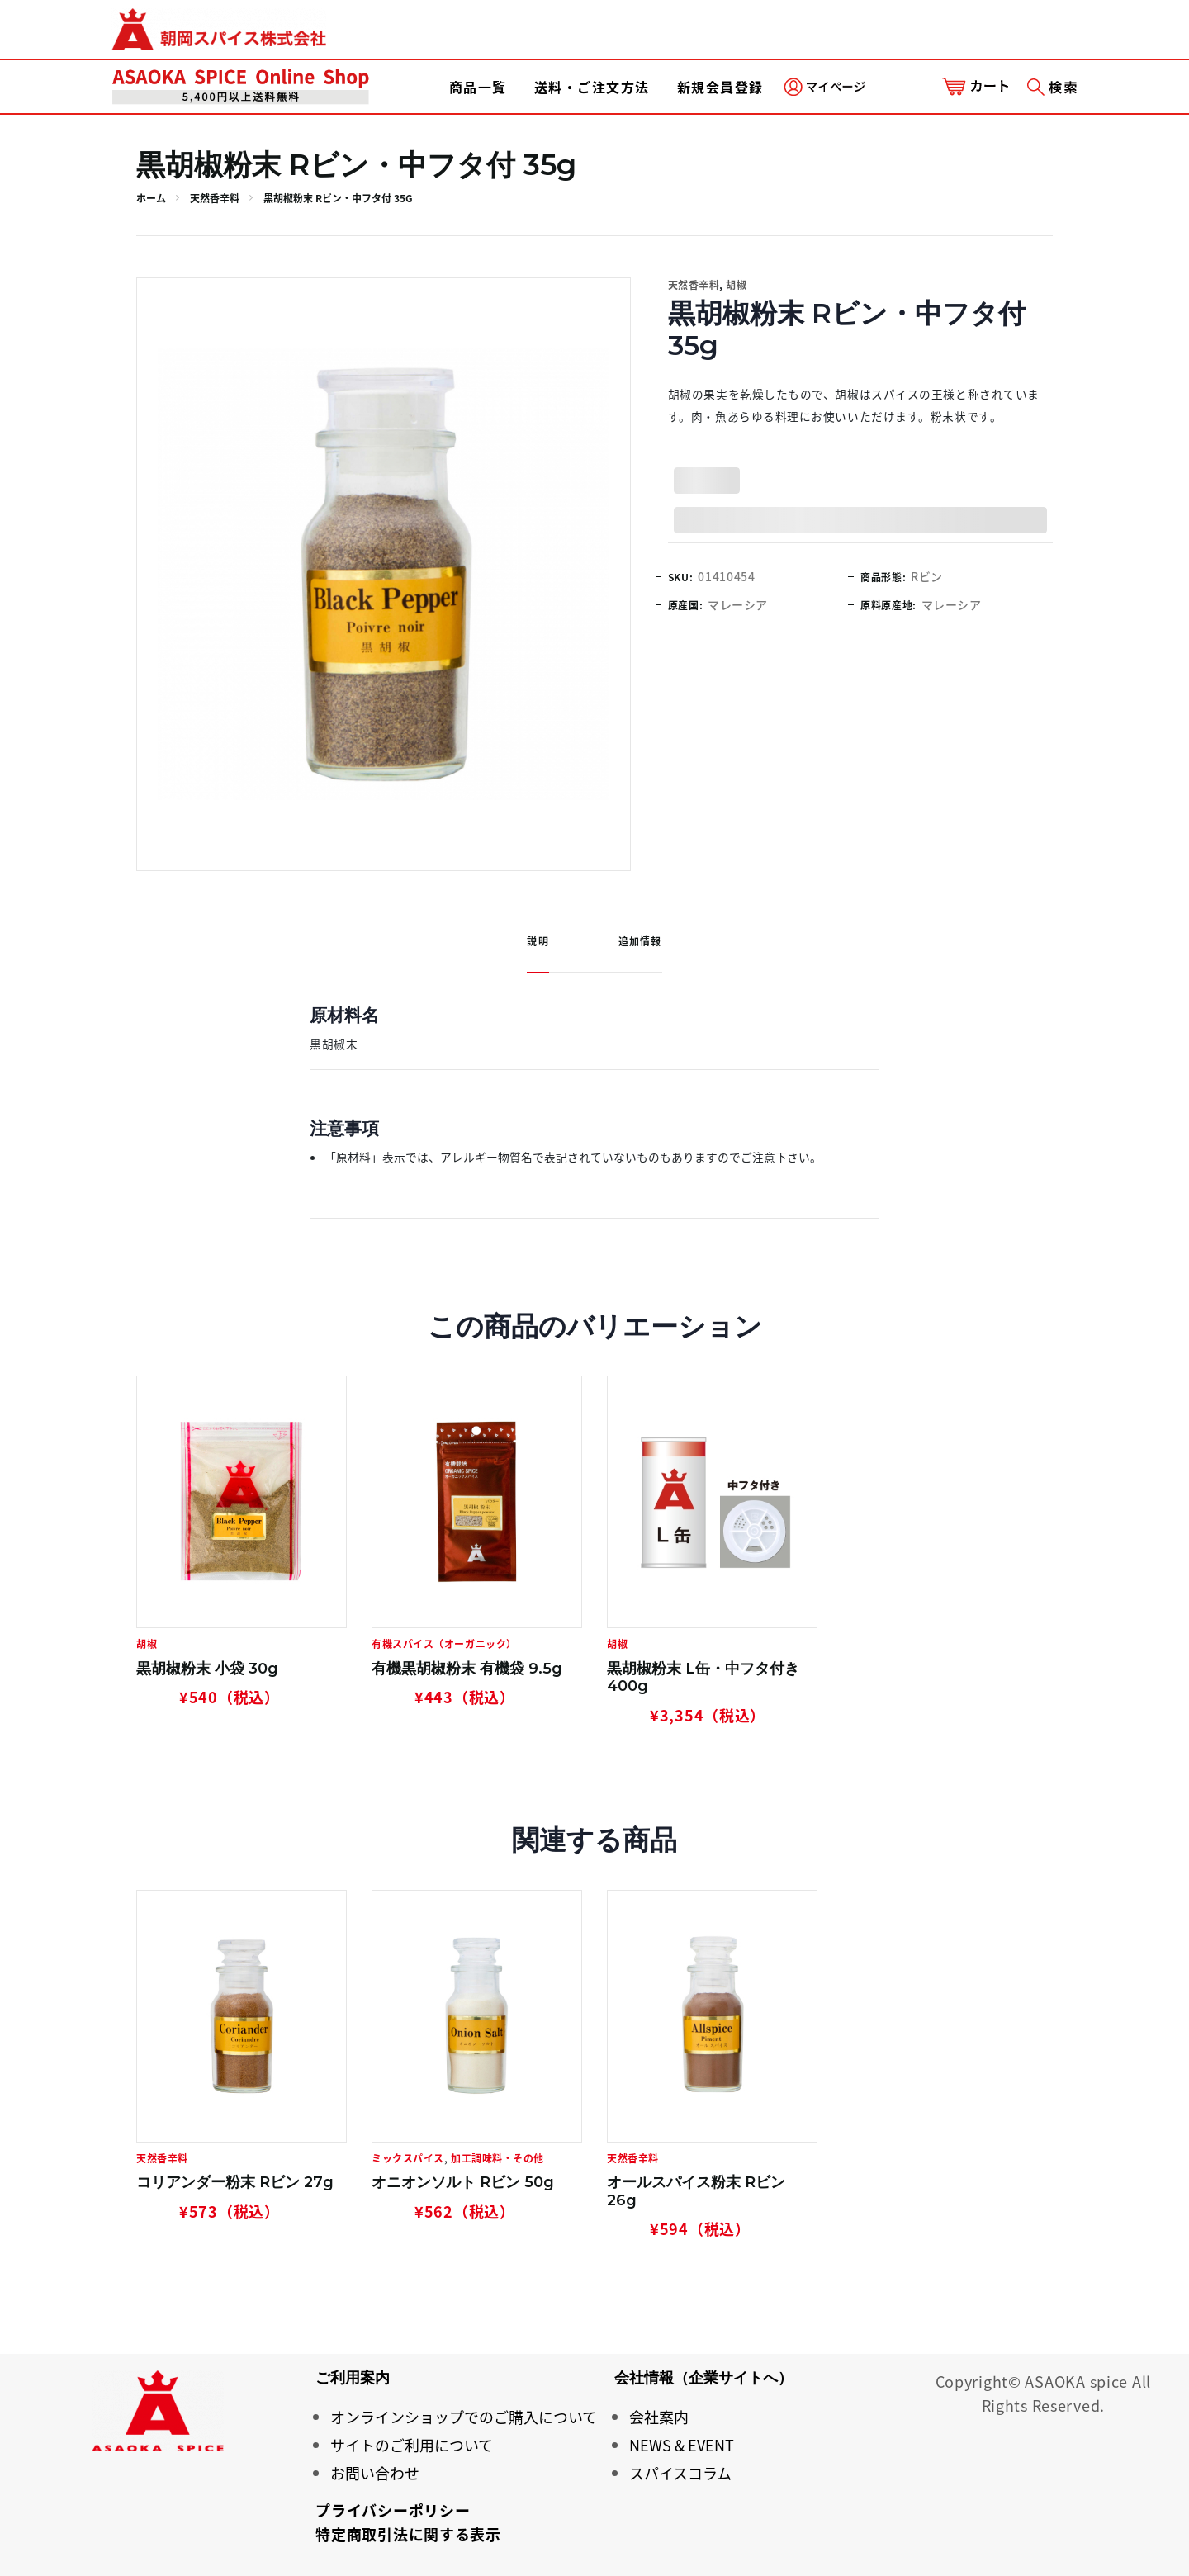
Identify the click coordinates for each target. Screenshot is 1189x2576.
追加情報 (640, 941)
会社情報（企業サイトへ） (703, 2378)
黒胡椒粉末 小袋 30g (207, 1669)
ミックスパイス (408, 2158)
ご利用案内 (352, 2378)
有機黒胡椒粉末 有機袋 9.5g (467, 1669)
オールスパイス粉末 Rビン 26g (696, 2191)
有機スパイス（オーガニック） (444, 1643)
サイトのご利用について (411, 2445)
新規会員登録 (720, 87)
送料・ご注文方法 (592, 87)
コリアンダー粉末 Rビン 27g (235, 2182)
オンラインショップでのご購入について (463, 2417)
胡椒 (736, 284)
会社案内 (659, 2417)
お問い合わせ (374, 2473)
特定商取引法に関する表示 (408, 2534)
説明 (537, 941)
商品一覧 (478, 87)
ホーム (151, 198)
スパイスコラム (680, 2473)
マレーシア (738, 604)
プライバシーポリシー (392, 2510)
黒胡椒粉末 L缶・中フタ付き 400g (703, 1678)
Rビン (927, 576)
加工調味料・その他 (497, 2158)
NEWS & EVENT (681, 2445)
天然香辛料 (214, 198)
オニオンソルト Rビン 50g (463, 2182)
